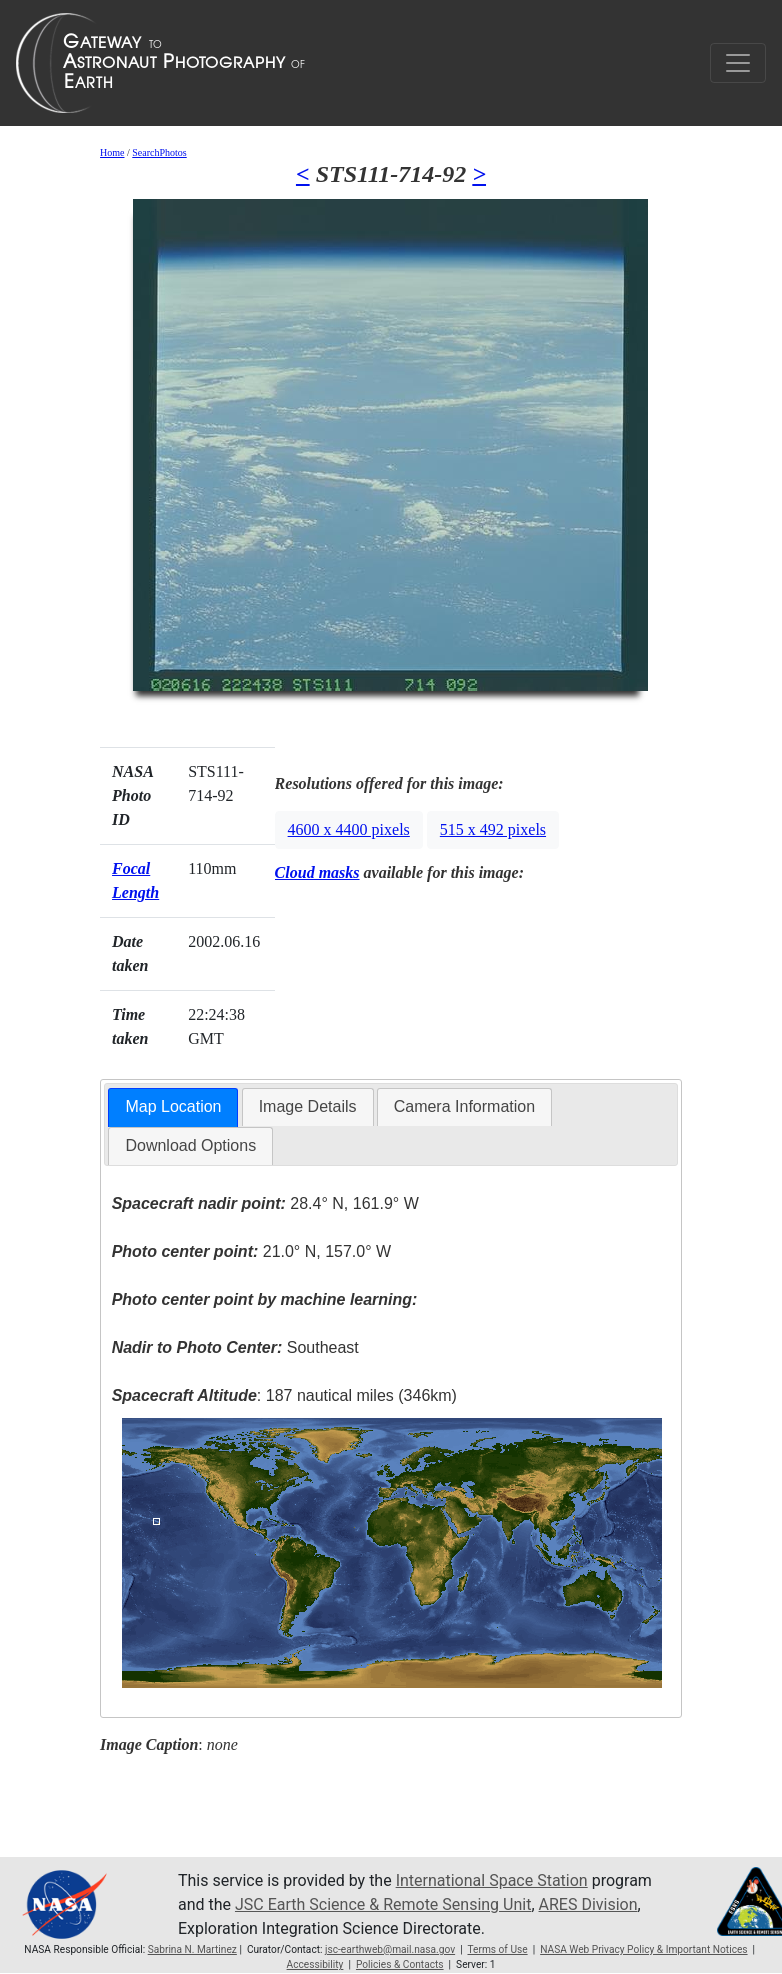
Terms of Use (497, 1949)
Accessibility (315, 1964)
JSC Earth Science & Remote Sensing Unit (383, 1904)
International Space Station (492, 1880)
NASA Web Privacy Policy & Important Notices (643, 1949)
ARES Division (588, 1904)
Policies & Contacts (400, 1964)
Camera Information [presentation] (464, 1106)
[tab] (173, 1107)
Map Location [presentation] (173, 1106)
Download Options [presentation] (190, 1145)
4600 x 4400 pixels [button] (349, 829)
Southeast (235, 1347)
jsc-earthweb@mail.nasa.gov (390, 1949)
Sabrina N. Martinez (192, 1949)
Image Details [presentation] (308, 1106)
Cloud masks (317, 872)
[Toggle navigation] (738, 63)
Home (112, 152)
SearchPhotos (159, 152)
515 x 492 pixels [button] (493, 829)
